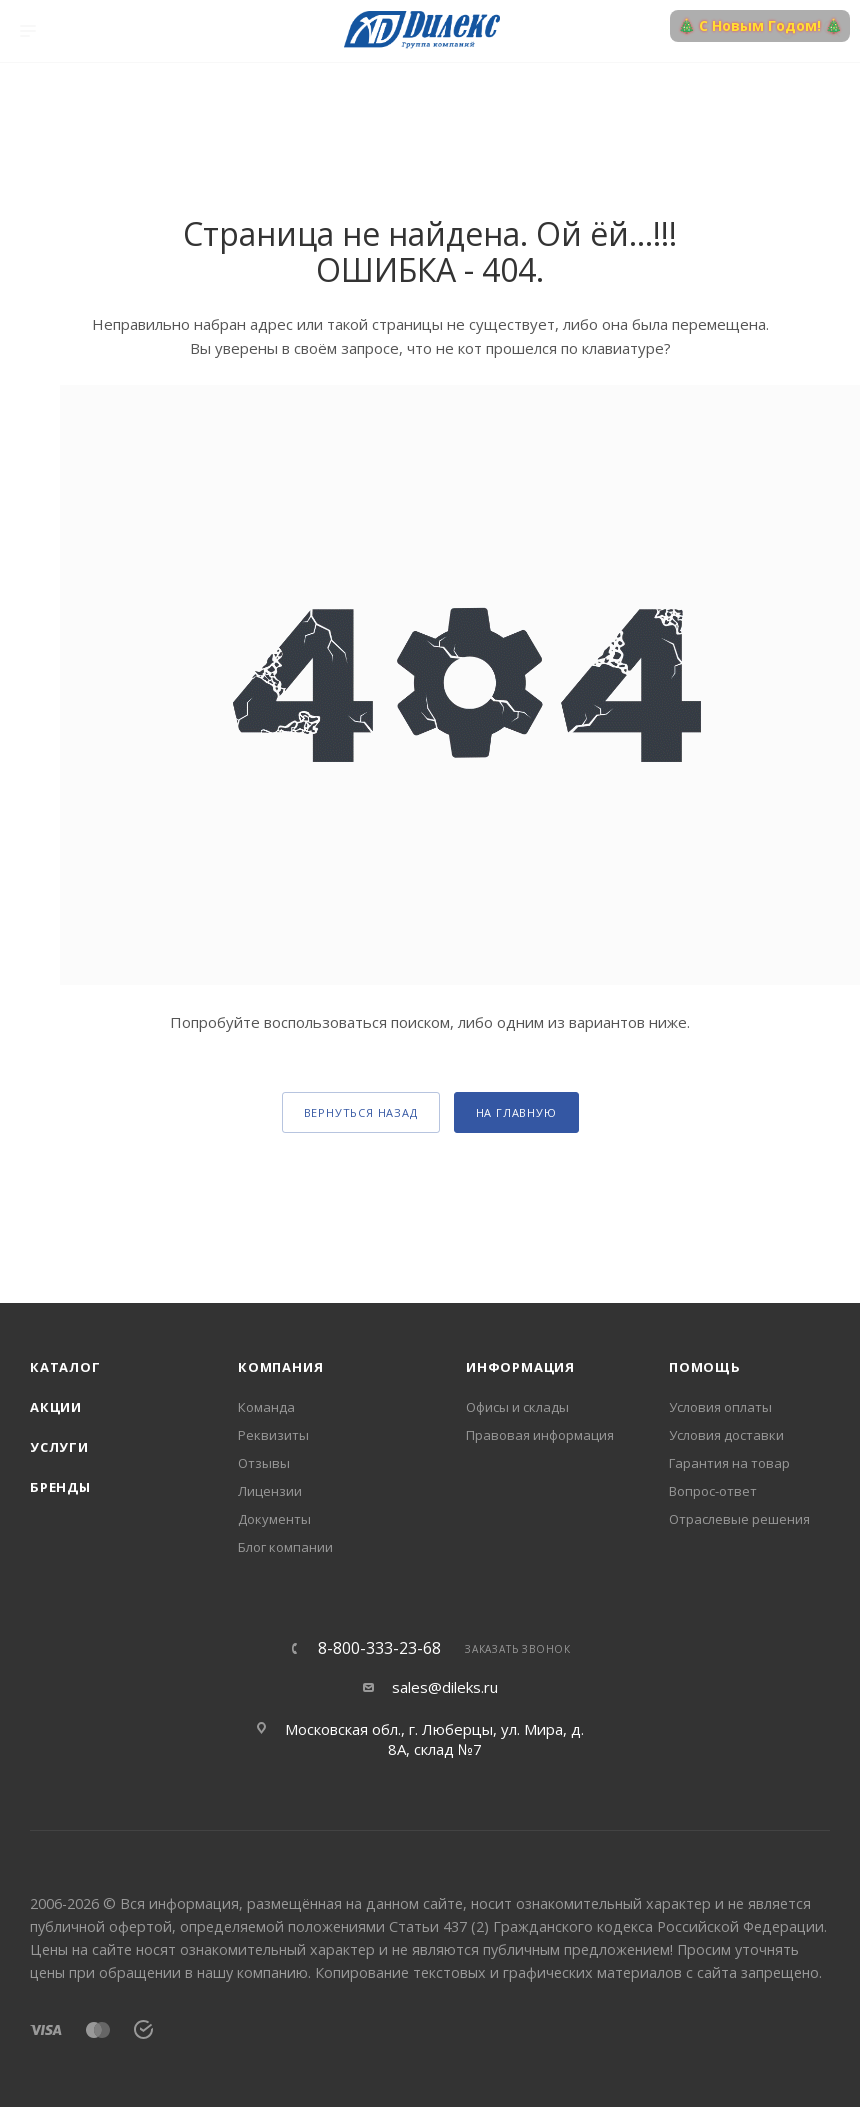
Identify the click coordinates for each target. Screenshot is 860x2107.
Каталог (65, 1367)
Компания (280, 1367)
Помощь (705, 1367)
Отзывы (264, 1463)
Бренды (60, 1487)
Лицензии (270, 1491)
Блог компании (285, 1547)
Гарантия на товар (729, 1463)
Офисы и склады (517, 1407)
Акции (56, 1407)
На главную (516, 1112)
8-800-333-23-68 (379, 1648)
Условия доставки (726, 1435)
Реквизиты (273, 1435)
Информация (520, 1367)
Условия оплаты (720, 1407)
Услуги (59, 1447)
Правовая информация (540, 1435)
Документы (274, 1519)
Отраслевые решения (739, 1519)
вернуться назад (361, 1112)
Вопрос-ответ (713, 1491)
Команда (266, 1407)
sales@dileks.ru (445, 1687)
